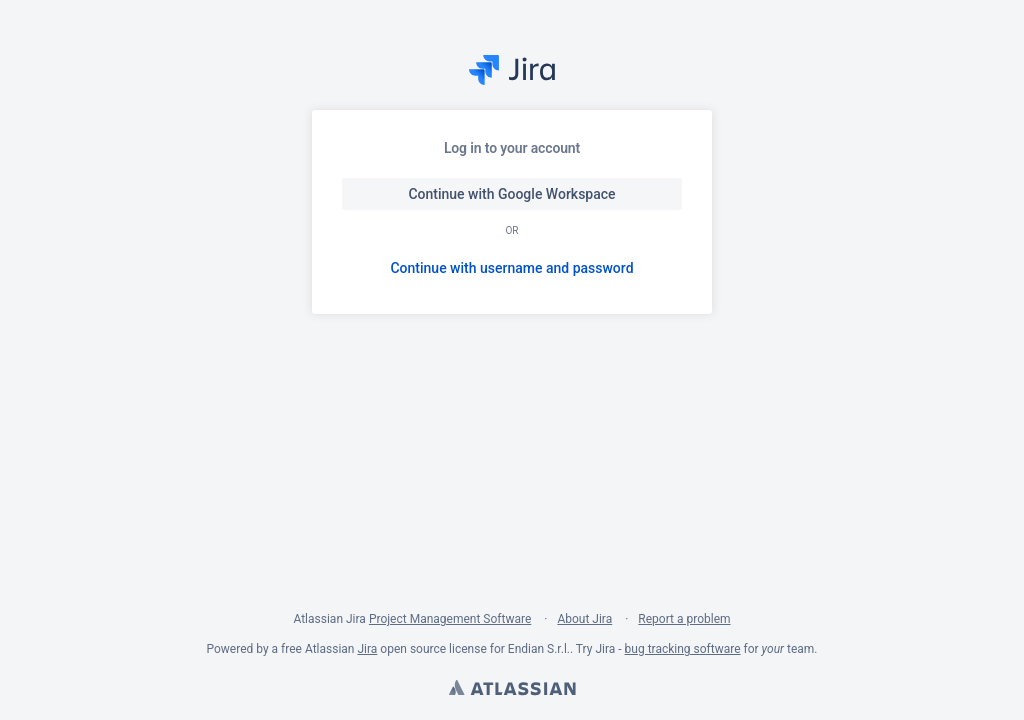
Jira (367, 649)
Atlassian (512, 690)
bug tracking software (683, 649)
